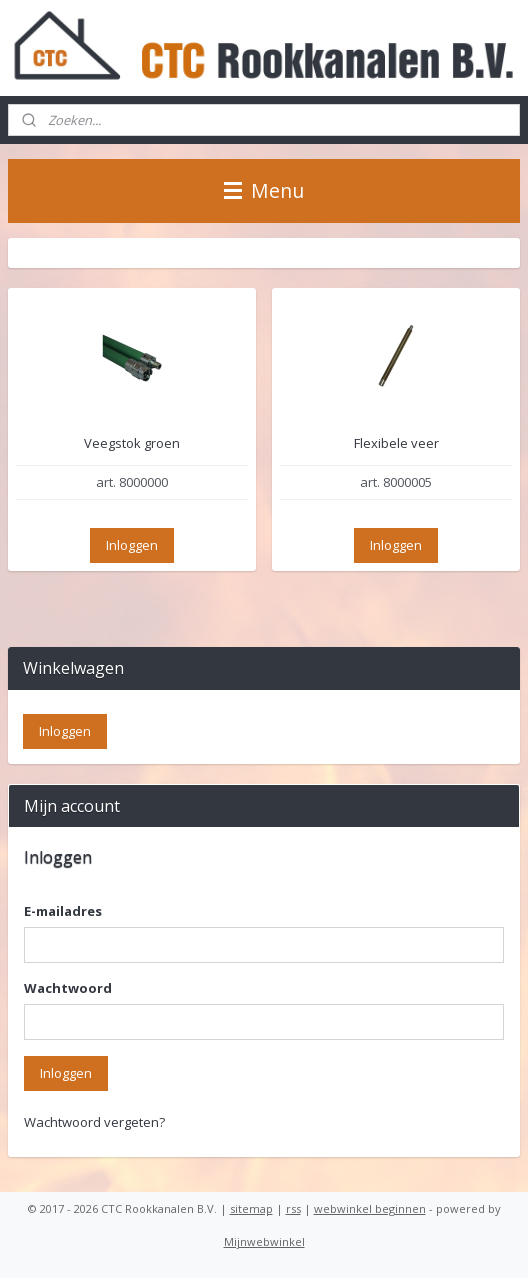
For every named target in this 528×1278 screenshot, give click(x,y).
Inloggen (132, 545)
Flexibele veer (396, 444)
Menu (264, 190)
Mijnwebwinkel (264, 1241)
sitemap (251, 1208)
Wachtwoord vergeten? (94, 1122)
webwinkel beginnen (370, 1208)
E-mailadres (63, 911)
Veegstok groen (132, 444)
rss (293, 1208)
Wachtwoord (68, 988)
